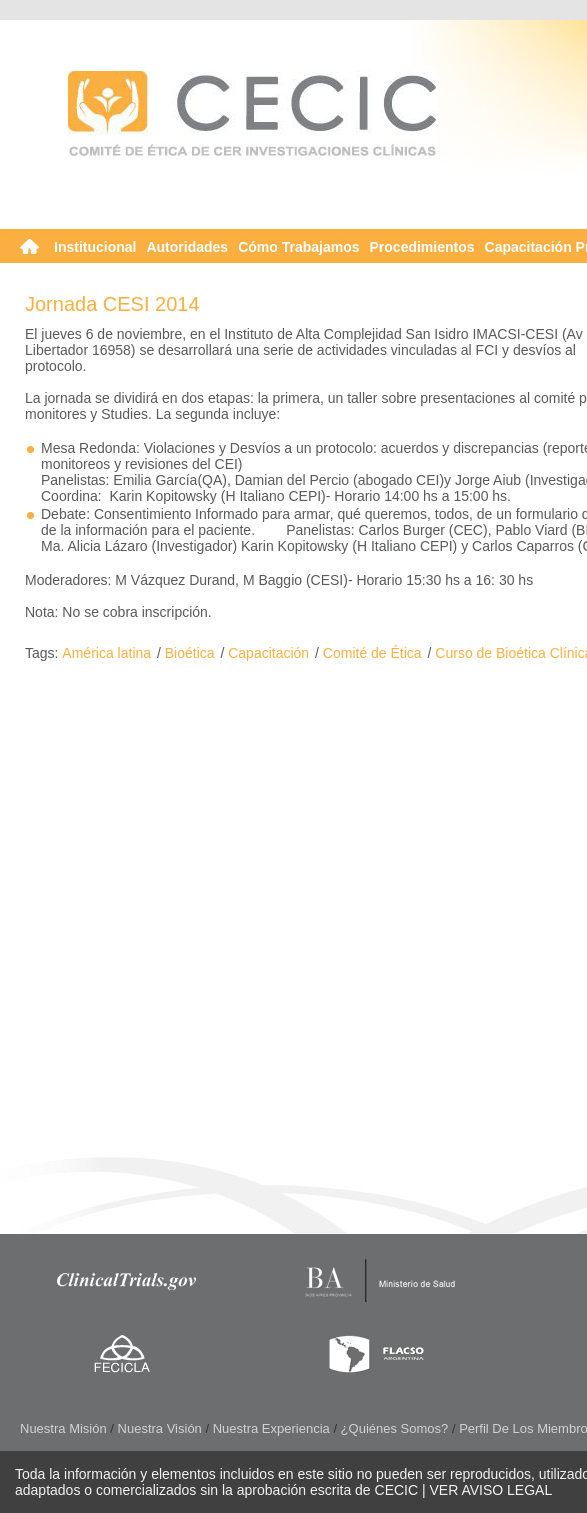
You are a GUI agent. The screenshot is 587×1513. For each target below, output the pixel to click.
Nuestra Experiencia (271, 1428)
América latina (106, 653)
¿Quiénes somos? (395, 1428)
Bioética (190, 653)
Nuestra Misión (63, 1428)
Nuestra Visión (160, 1428)
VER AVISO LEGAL (491, 1490)
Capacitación (268, 653)
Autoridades (187, 247)
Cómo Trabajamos (298, 247)
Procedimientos (422, 247)
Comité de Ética (372, 653)
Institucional (95, 247)
